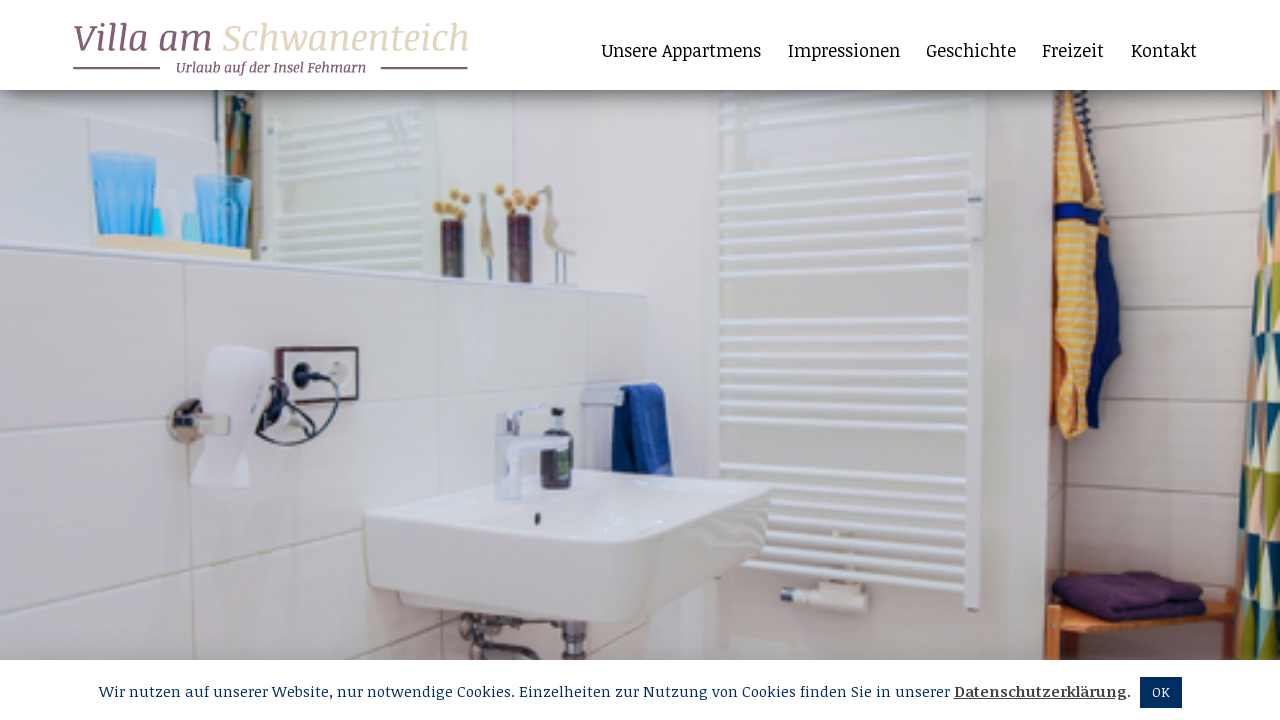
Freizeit (1073, 50)
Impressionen (844, 50)
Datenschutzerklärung (1040, 691)
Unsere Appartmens (681, 50)
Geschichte (971, 50)
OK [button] (1161, 692)
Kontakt (1164, 50)
